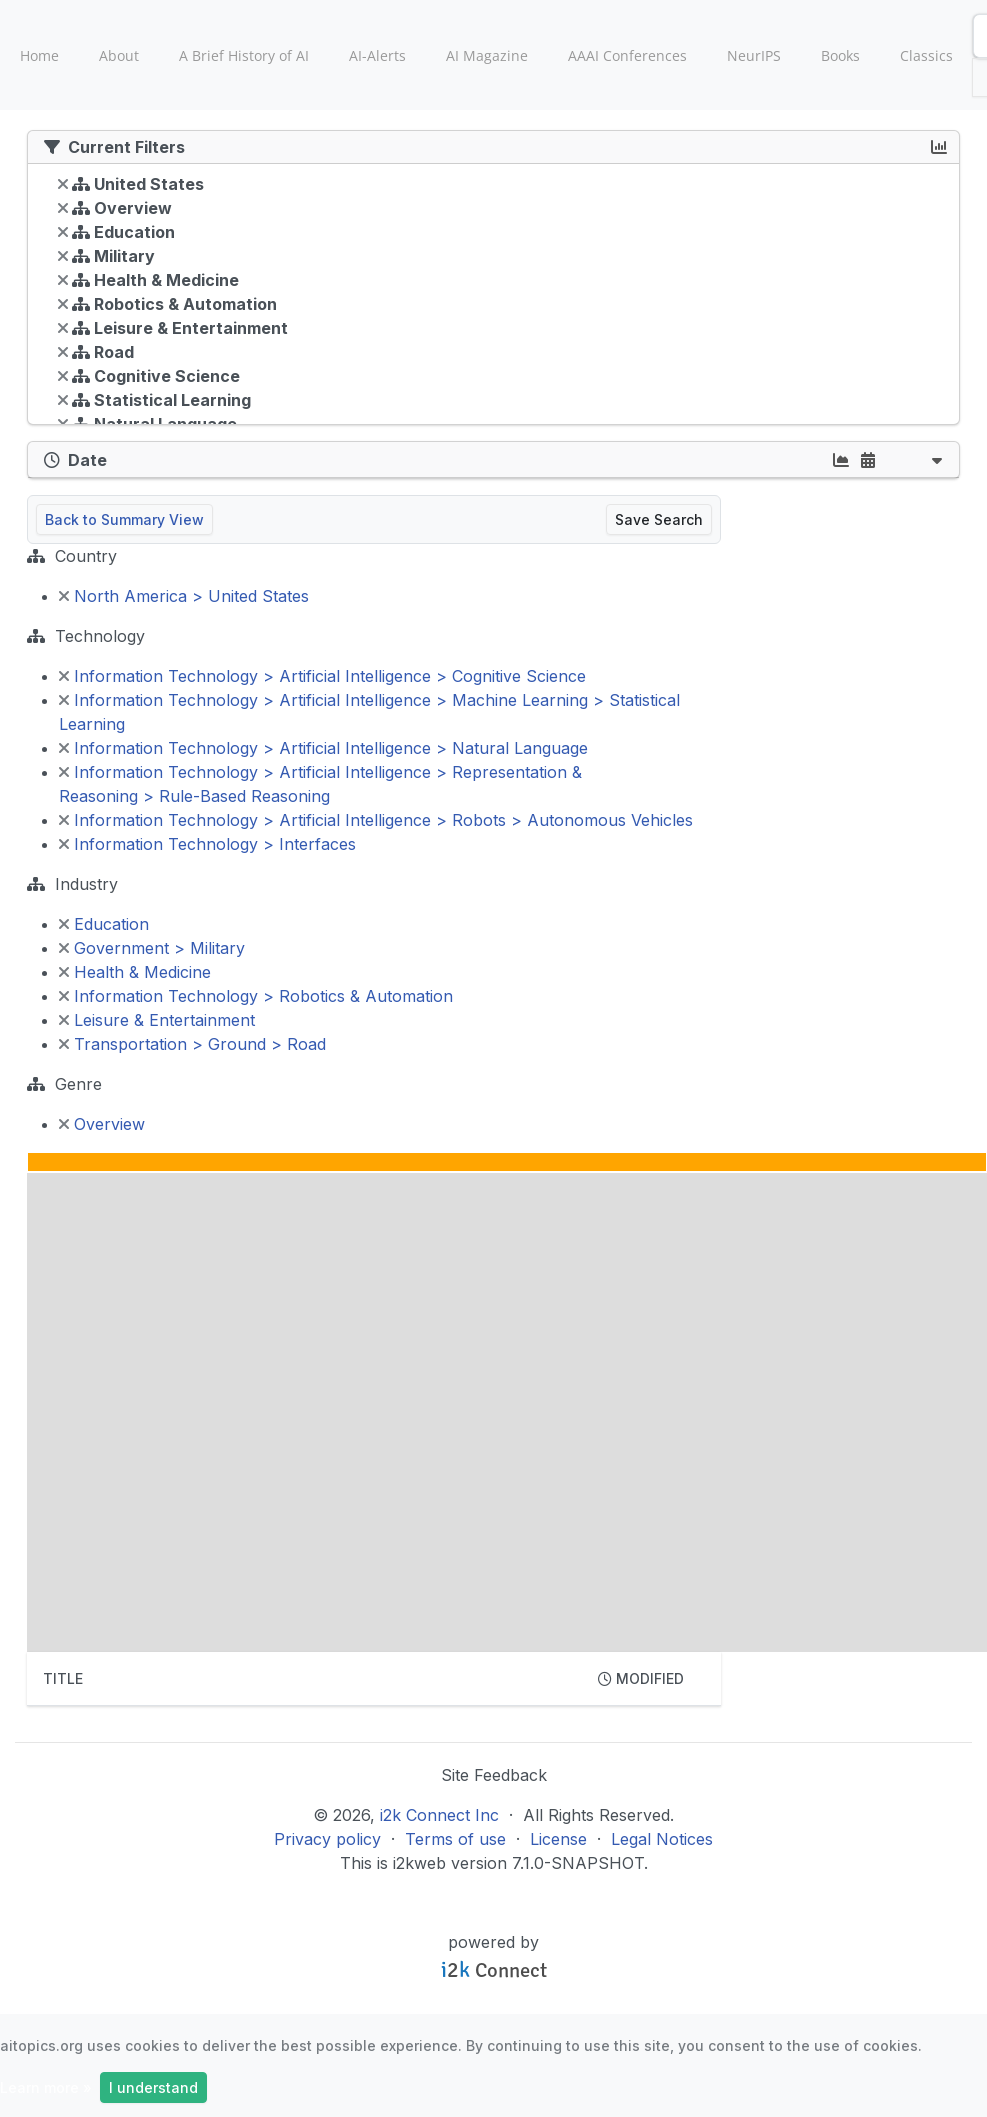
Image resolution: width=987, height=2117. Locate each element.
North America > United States (184, 596)
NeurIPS (754, 55)
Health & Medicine (135, 972)
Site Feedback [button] (494, 1775)
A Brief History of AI (244, 55)
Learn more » (46, 2087)
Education (104, 924)
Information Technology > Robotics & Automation (256, 996)
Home (39, 55)
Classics (926, 55)
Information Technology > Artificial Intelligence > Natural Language (323, 748)
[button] (937, 459)
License (558, 1839)
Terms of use (455, 1839)
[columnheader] (304, 1679)
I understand (153, 2087)
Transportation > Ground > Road (192, 1044)
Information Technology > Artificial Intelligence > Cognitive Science (322, 676)
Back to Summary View (124, 519)
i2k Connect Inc (439, 1815)
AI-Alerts (377, 55)
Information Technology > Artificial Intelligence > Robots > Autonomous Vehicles (376, 820)
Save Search (659, 519)
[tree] (493, 299)
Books (840, 55)
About (119, 55)
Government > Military (152, 948)
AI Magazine (487, 55)
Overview (102, 1124)
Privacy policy (327, 1839)
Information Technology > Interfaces (207, 844)
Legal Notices (662, 1839)
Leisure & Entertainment (157, 1020)
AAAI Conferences (627, 55)
